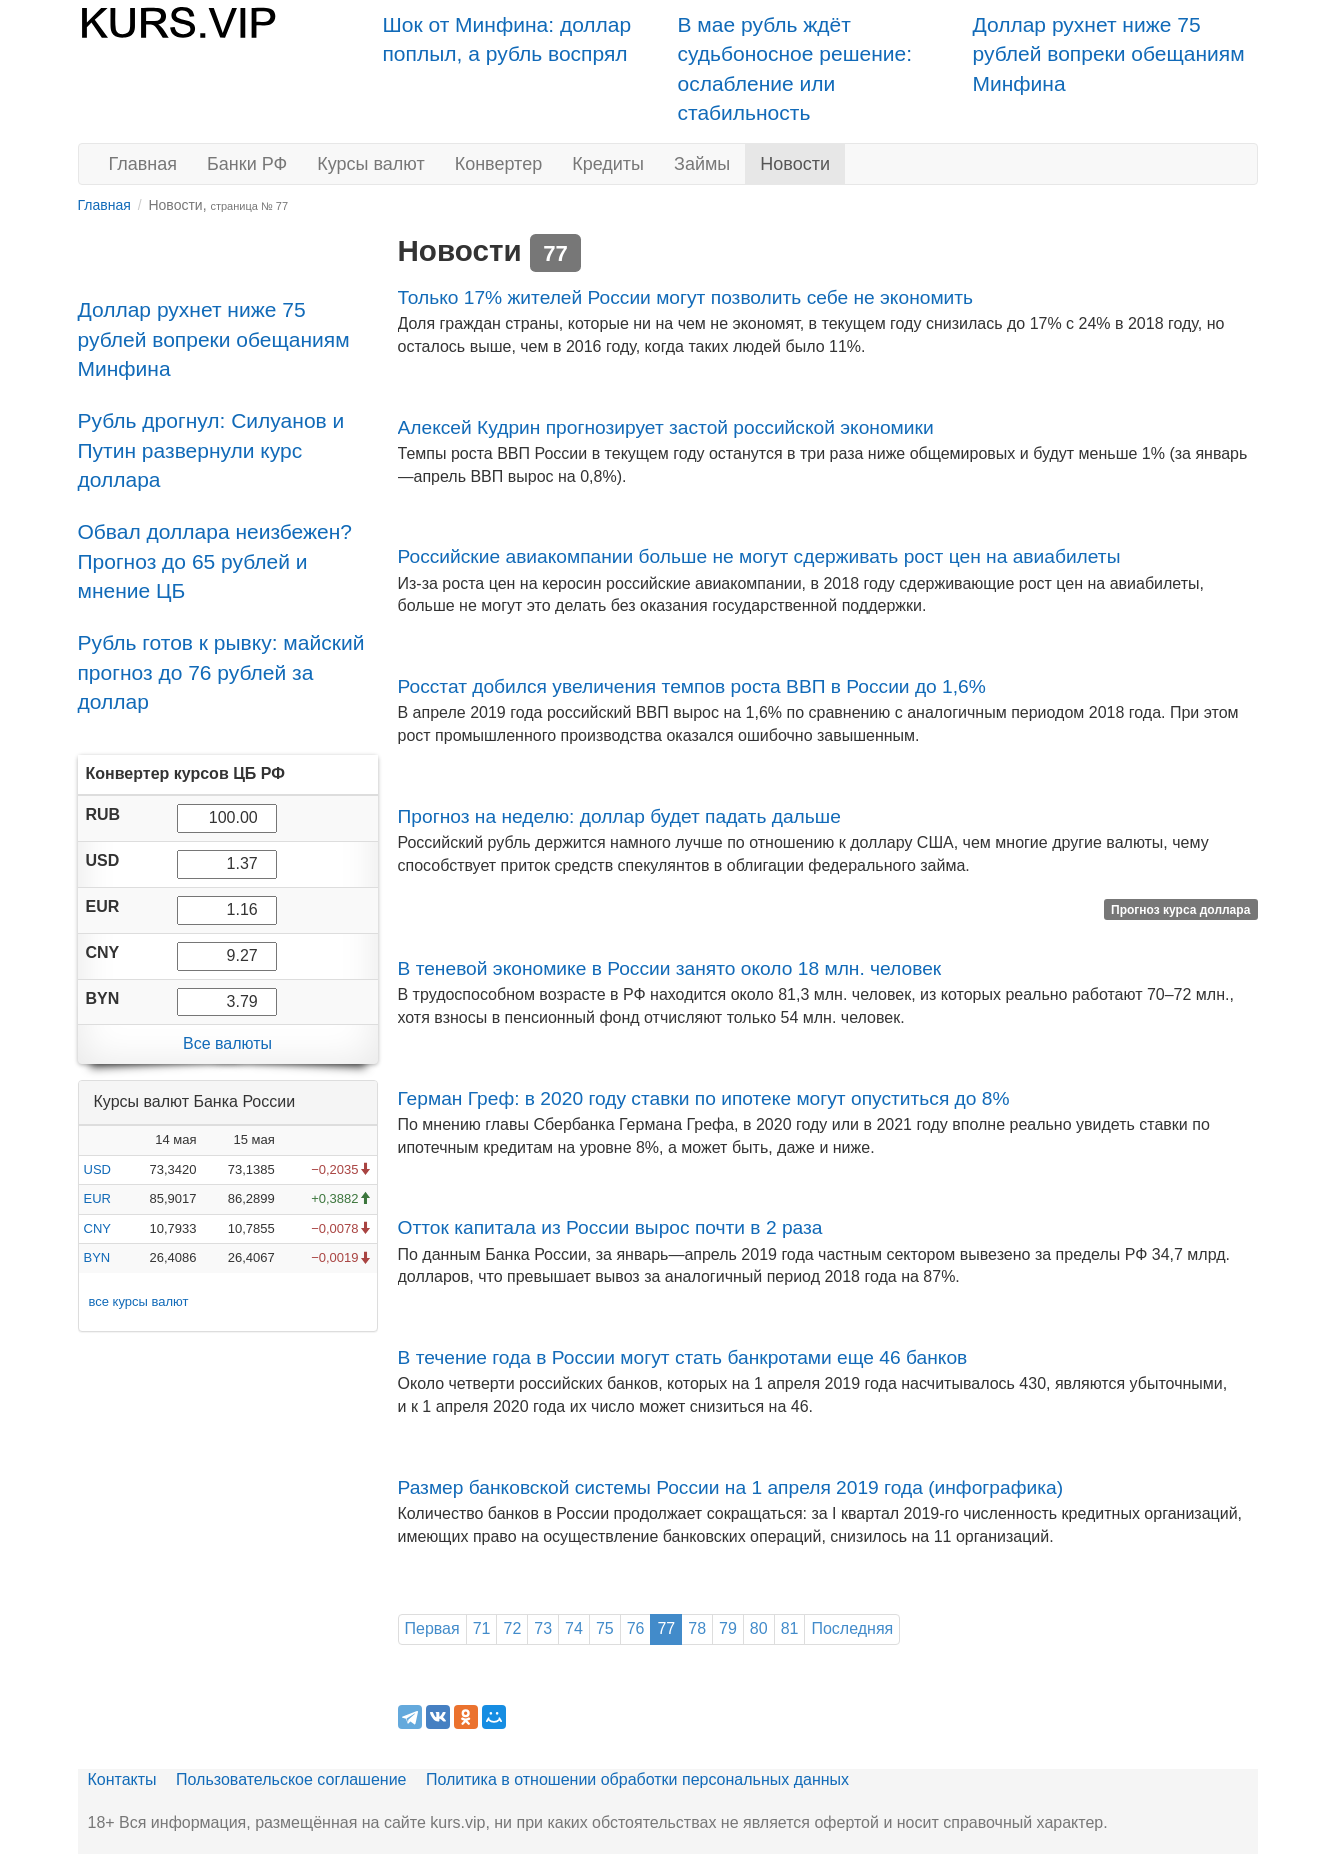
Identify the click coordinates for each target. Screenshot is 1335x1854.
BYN (97, 1257)
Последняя (852, 1628)
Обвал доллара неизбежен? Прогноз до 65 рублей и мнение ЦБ (215, 561)
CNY (97, 1228)
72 (512, 1628)
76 (636, 1628)
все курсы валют (139, 1301)
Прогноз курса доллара (1180, 909)
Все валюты (227, 1043)
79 (728, 1628)
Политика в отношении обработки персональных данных (637, 1779)
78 (697, 1628)
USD (97, 1169)
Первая (432, 1628)
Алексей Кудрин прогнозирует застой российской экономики (666, 427)
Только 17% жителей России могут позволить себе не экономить (686, 297)
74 (574, 1628)
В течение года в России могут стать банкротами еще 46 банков (683, 1357)
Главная (143, 164)
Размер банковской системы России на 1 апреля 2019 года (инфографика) (731, 1487)
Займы (702, 164)
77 (666, 1628)
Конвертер (499, 164)
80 (759, 1628)
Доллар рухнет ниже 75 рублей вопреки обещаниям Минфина (1109, 54)
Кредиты (608, 164)
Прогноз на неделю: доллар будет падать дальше (619, 816)
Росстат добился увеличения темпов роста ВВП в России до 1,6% (692, 686)
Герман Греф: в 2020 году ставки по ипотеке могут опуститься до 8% (704, 1098)
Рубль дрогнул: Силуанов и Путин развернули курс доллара (211, 450)
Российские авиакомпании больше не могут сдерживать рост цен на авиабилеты (759, 556)
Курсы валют (370, 164)
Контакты (122, 1779)
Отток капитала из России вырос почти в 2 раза (610, 1227)
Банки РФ (247, 164)
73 (543, 1628)
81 (790, 1628)
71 (482, 1628)
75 (605, 1628)
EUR (97, 1198)
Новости (795, 164)
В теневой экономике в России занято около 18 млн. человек (670, 968)
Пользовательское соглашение (291, 1779)
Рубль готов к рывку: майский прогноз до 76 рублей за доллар (221, 672)
